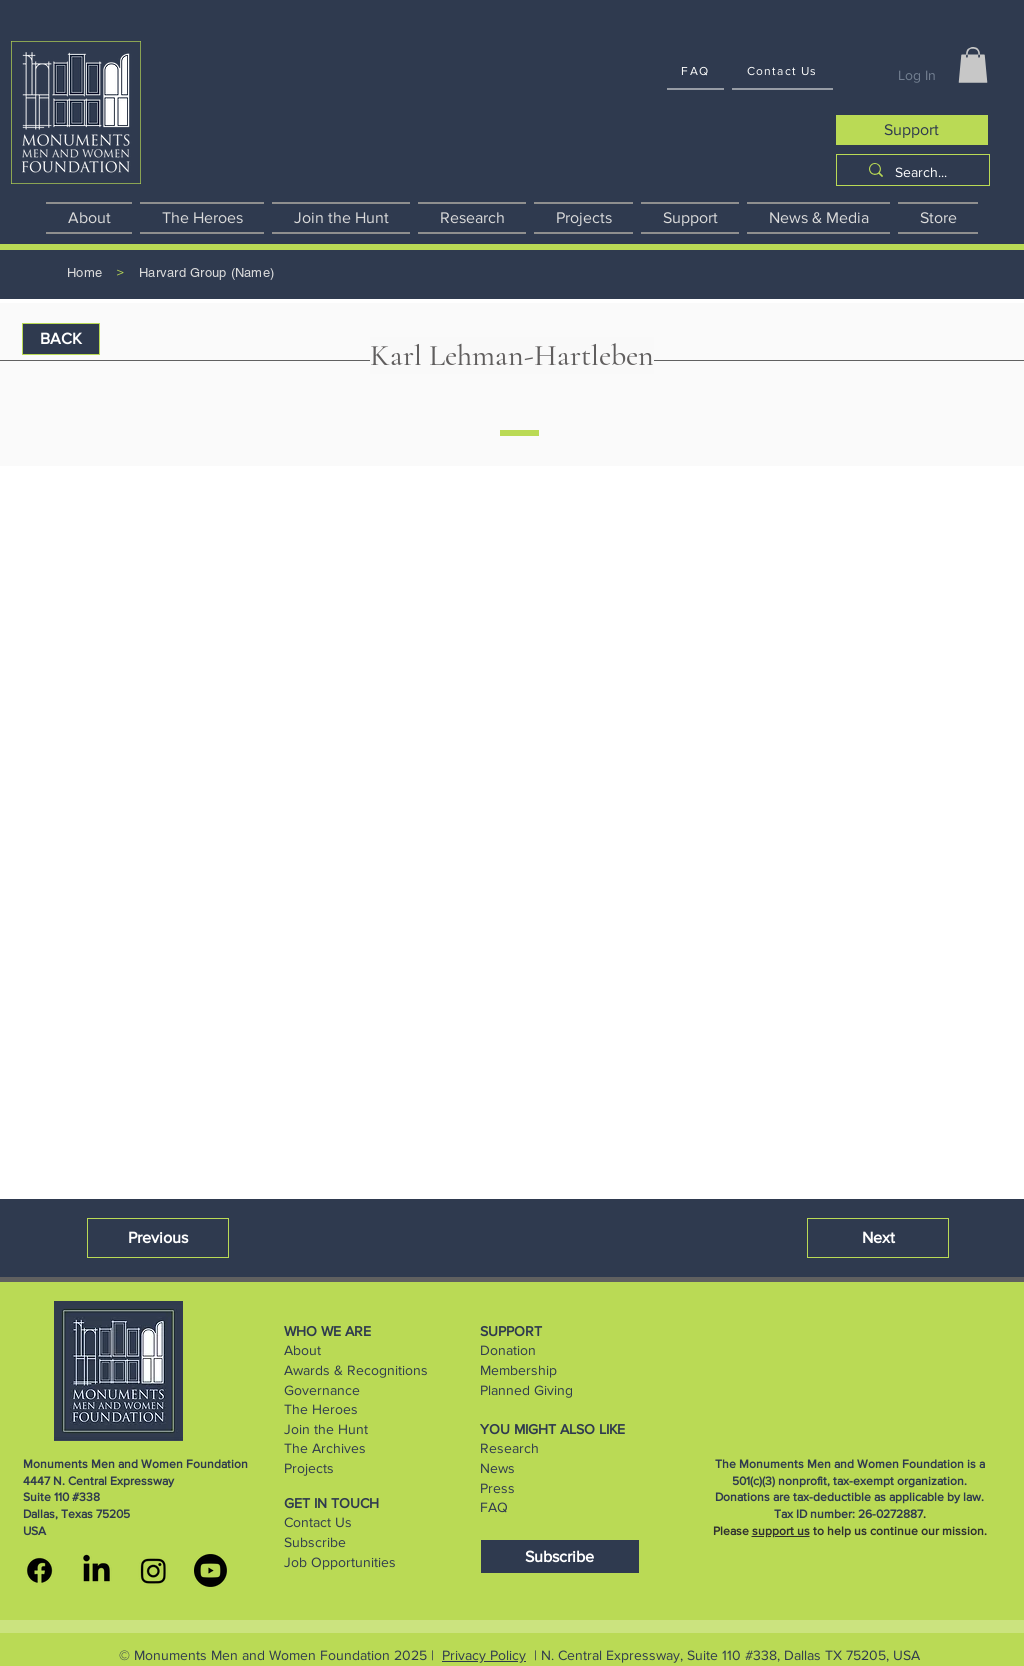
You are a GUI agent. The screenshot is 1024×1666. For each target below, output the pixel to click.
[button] (973, 65)
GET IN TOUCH (331, 1503)
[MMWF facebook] (39, 1570)
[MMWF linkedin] (96, 1570)
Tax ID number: (816, 1514)
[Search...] (921, 173)
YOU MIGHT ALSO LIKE (552, 1429)
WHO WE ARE (327, 1331)
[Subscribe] (560, 1556)
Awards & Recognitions (356, 1370)
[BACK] (61, 339)
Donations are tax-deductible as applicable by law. (849, 1497)
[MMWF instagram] (153, 1570)
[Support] (912, 130)
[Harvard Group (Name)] (206, 273)
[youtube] (210, 1570)
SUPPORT (511, 1331)
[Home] (84, 273)
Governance (322, 1390)
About (302, 1350)
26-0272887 (890, 1514)
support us (781, 1531)
